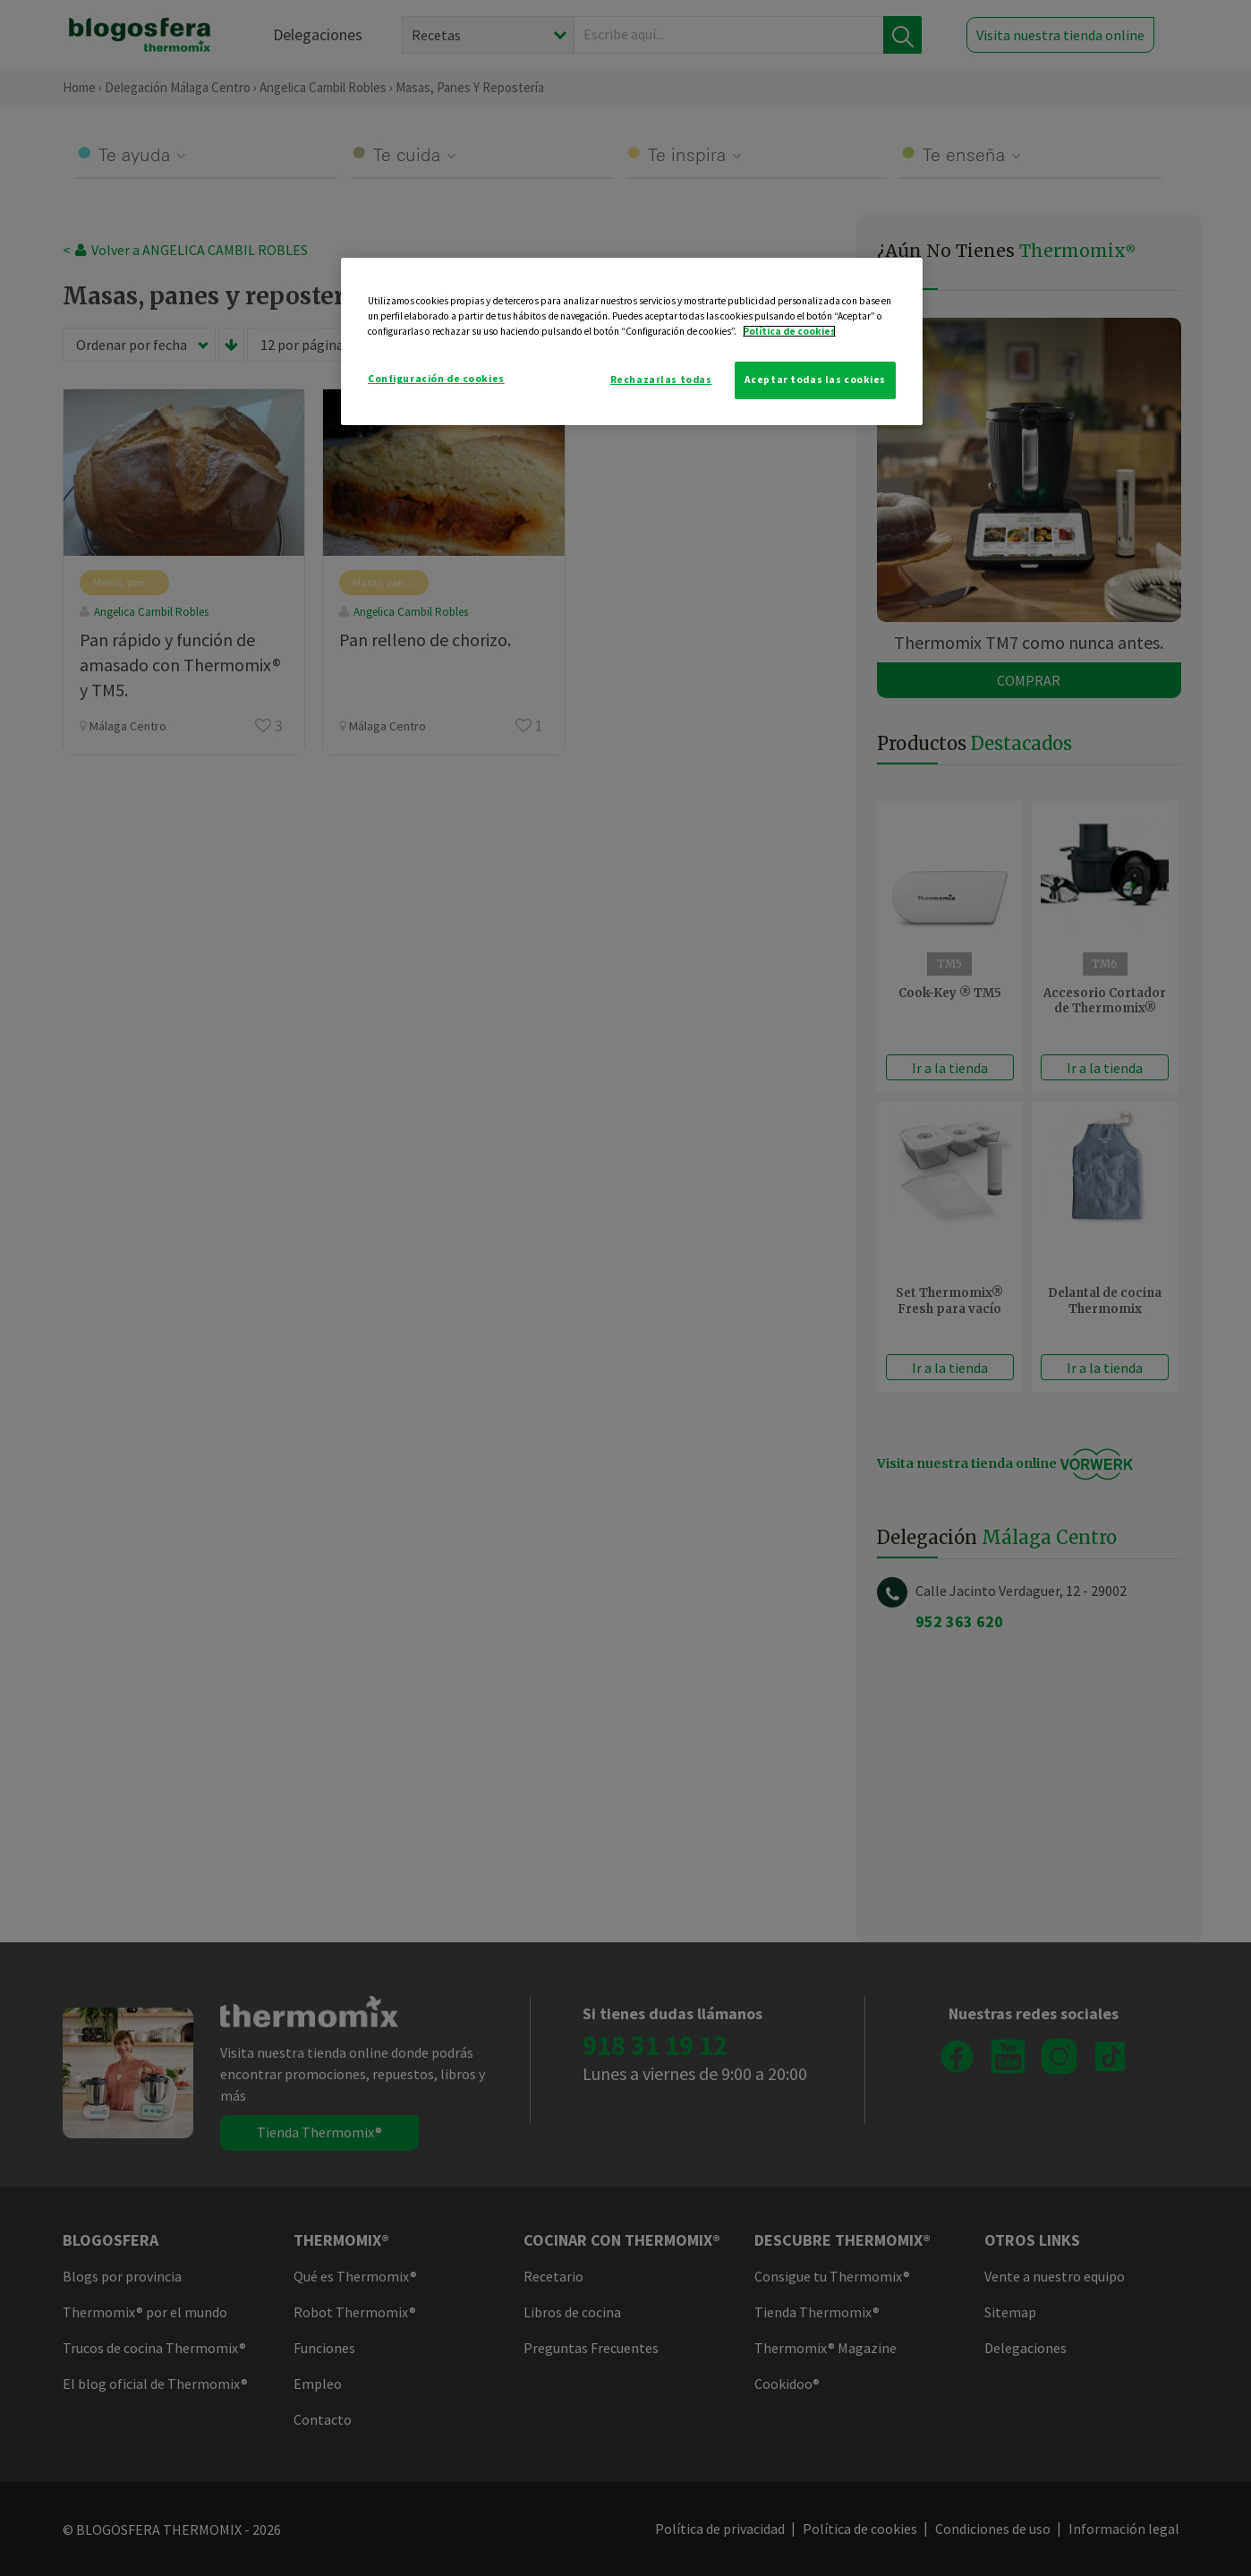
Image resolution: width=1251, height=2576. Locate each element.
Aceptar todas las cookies (815, 379)
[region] (632, 341)
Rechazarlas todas (661, 379)
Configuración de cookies (436, 378)
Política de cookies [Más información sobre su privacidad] (789, 331)
